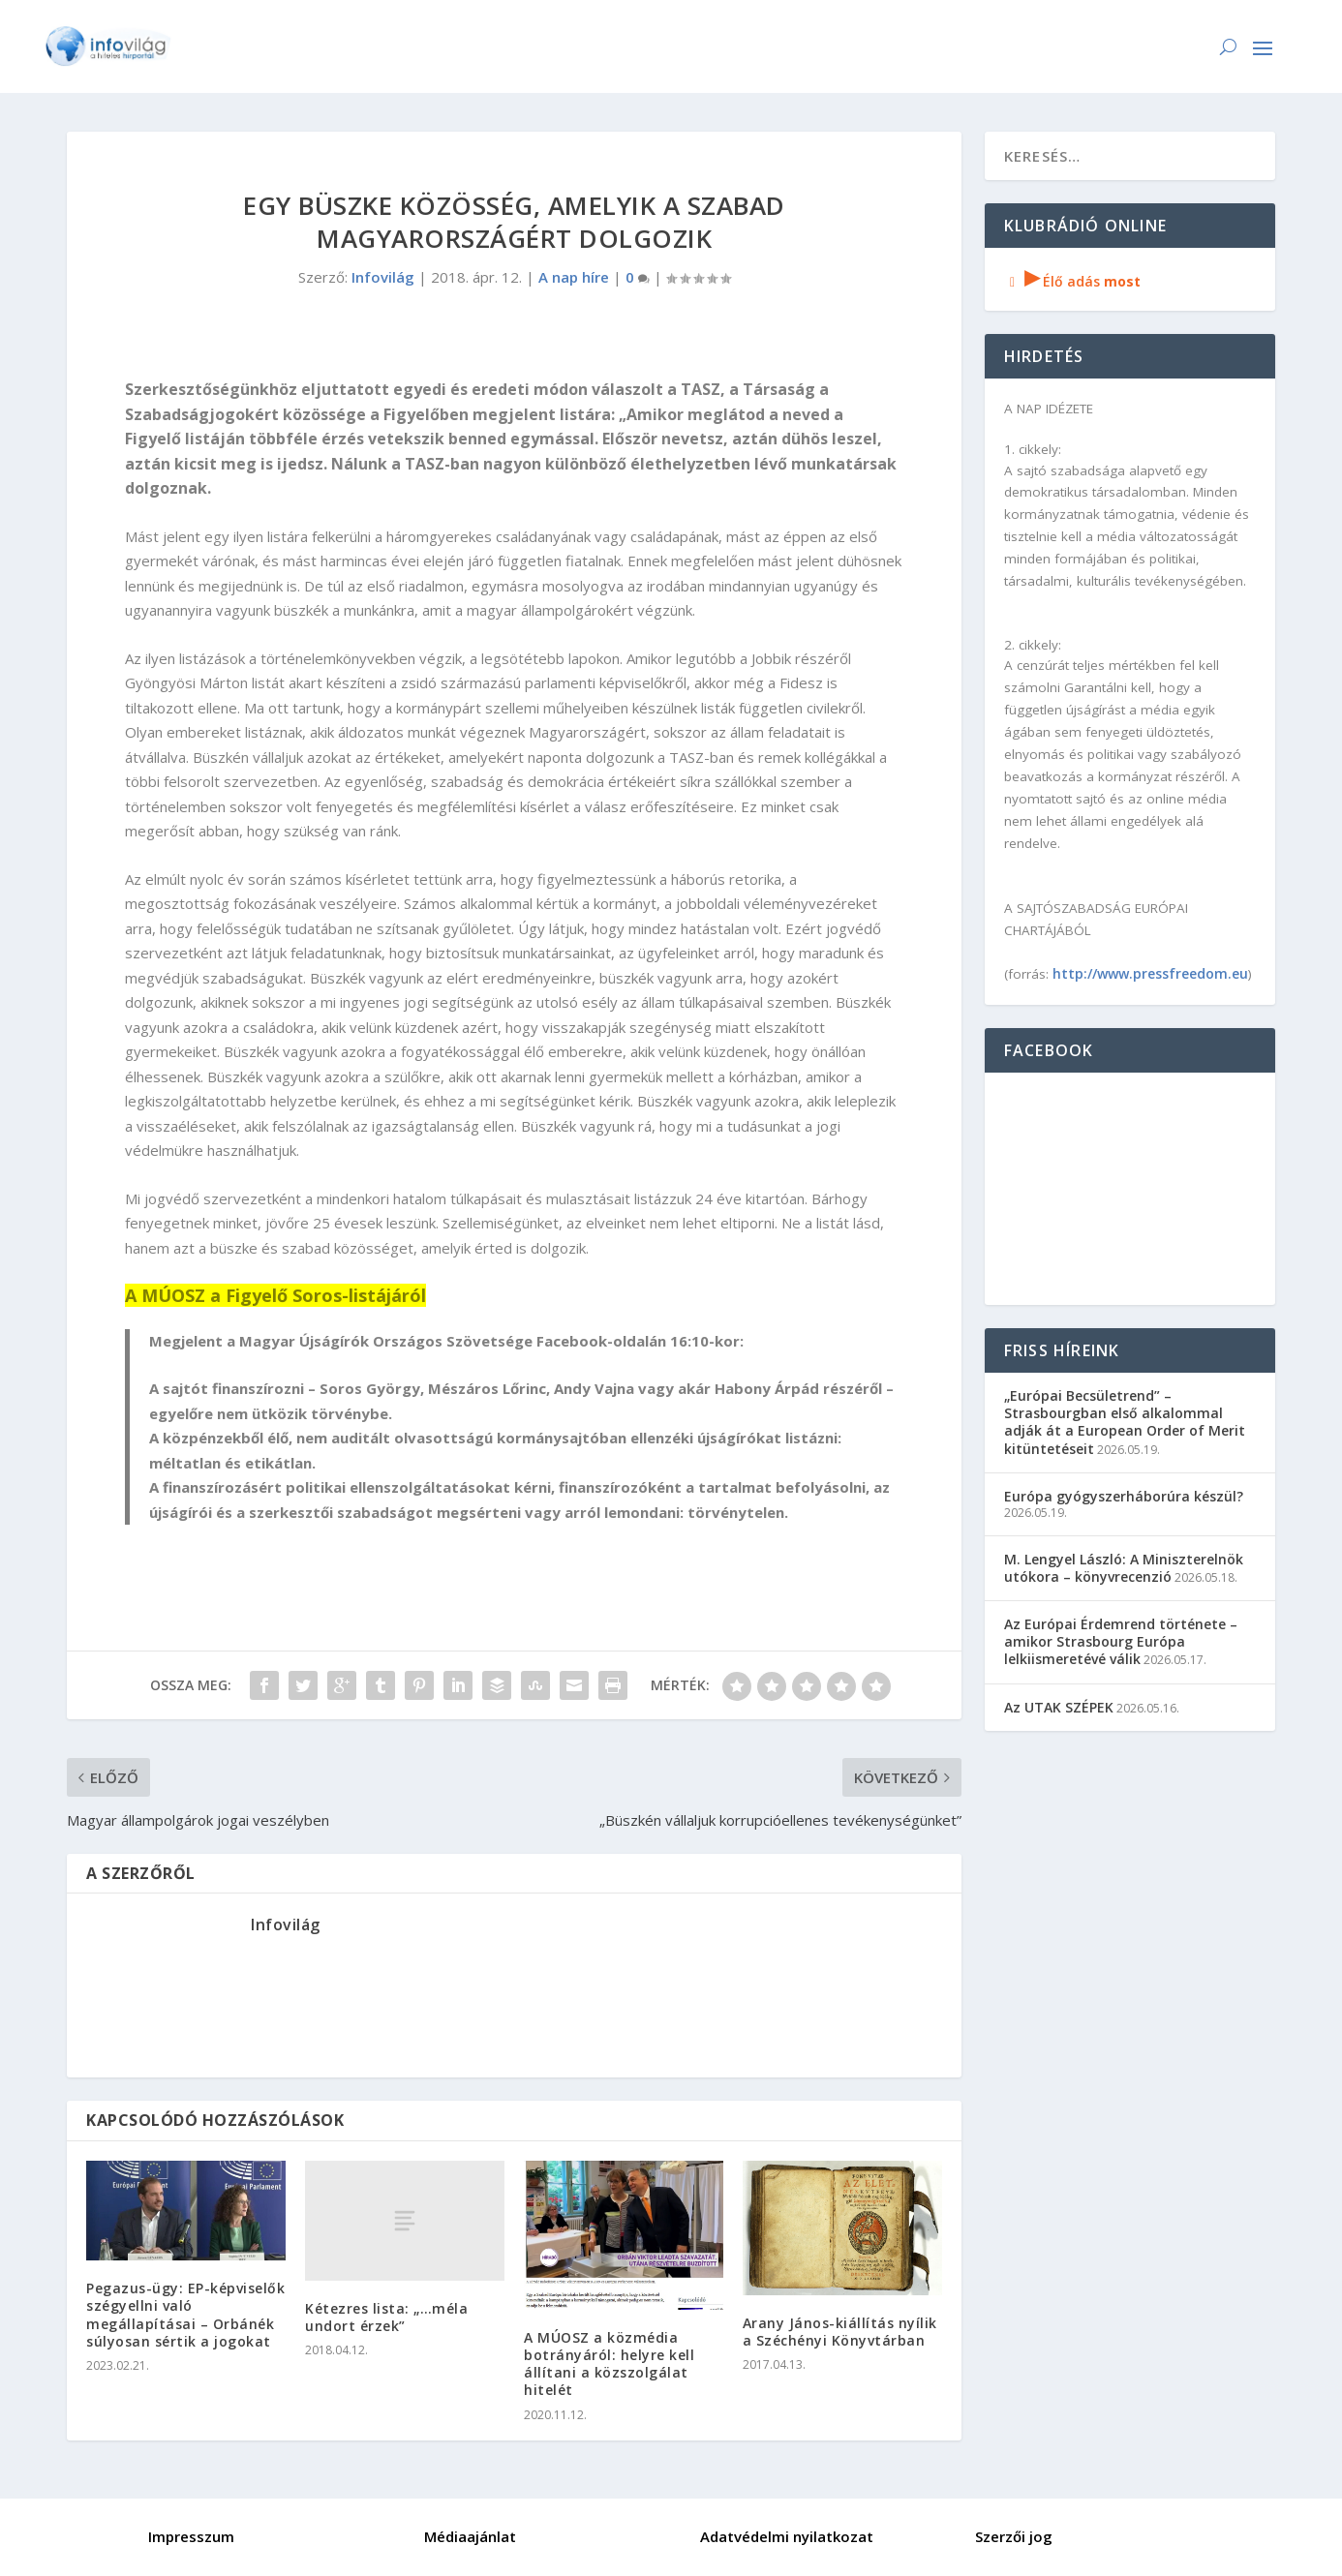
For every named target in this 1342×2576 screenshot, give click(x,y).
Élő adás (1073, 281)
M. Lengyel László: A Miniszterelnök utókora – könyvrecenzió (1123, 1568)
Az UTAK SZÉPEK (1058, 1707)
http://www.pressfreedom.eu (1150, 973)
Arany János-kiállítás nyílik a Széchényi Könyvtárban (840, 2331)
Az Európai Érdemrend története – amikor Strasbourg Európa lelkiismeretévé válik (1120, 1641)
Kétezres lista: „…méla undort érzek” (386, 2317)
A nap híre (573, 277)
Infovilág (382, 277)
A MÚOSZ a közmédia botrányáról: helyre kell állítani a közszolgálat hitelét (609, 2364)
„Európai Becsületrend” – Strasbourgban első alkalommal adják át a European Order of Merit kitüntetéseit (1124, 1422)
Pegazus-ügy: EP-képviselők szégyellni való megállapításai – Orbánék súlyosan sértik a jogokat (185, 2314)
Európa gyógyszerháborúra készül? (1123, 1496)
